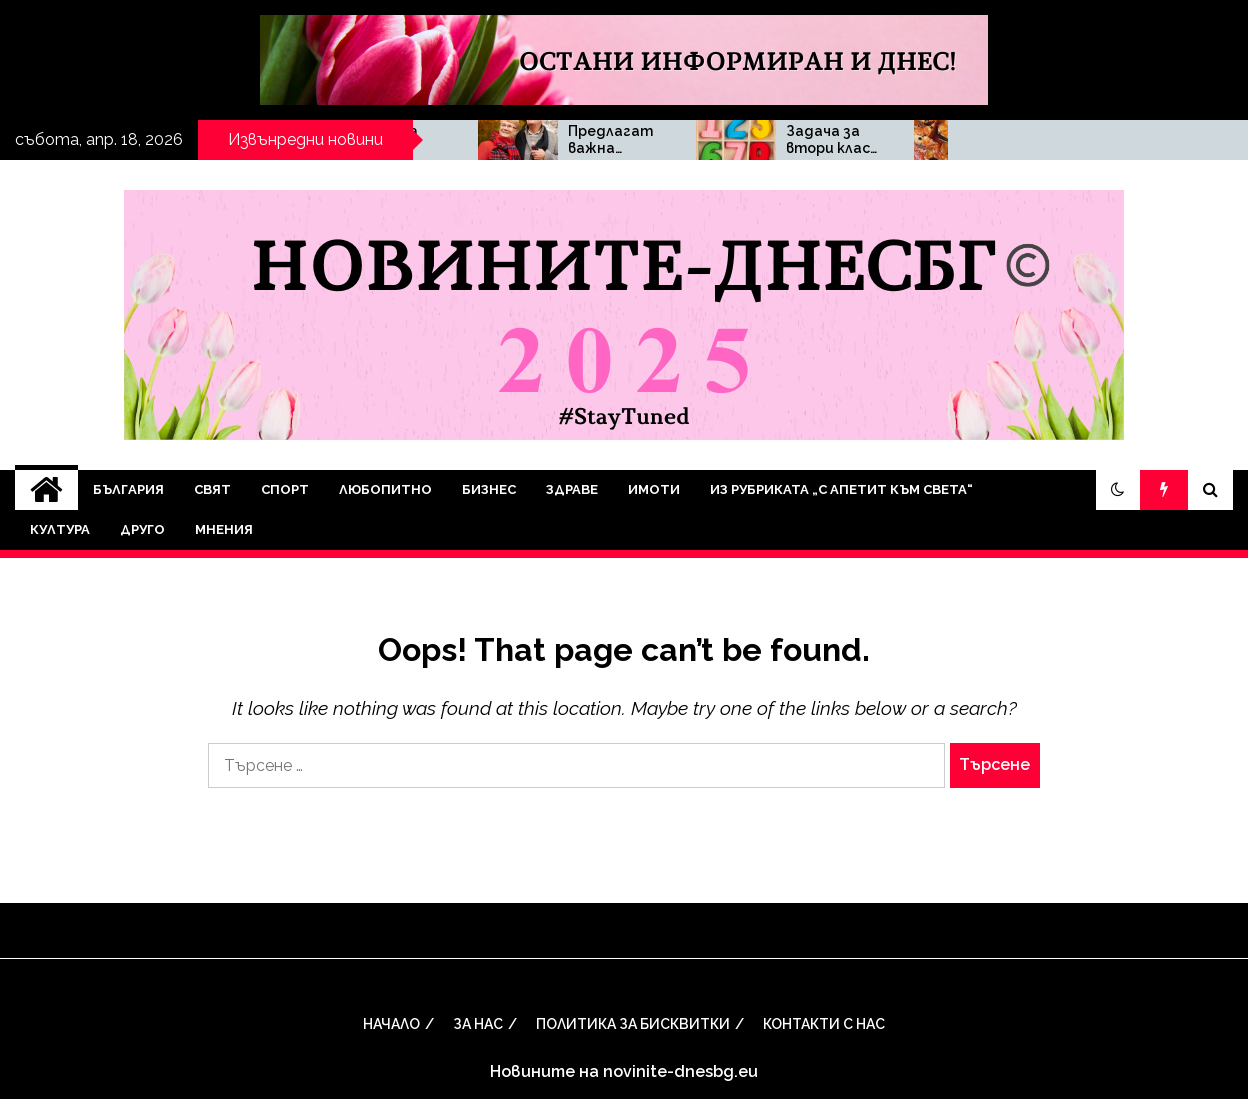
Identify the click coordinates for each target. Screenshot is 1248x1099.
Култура (60, 529)
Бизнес (489, 489)
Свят (212, 489)
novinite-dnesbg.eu (680, 1071)
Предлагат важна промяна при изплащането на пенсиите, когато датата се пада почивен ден (772, 140)
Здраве (572, 489)
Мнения (224, 529)
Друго (142, 529)
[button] (1118, 490)
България (128, 489)
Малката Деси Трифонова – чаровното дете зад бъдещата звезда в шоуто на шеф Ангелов (554, 140)
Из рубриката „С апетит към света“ (841, 489)
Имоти (654, 489)
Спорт (285, 489)
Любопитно (385, 489)
